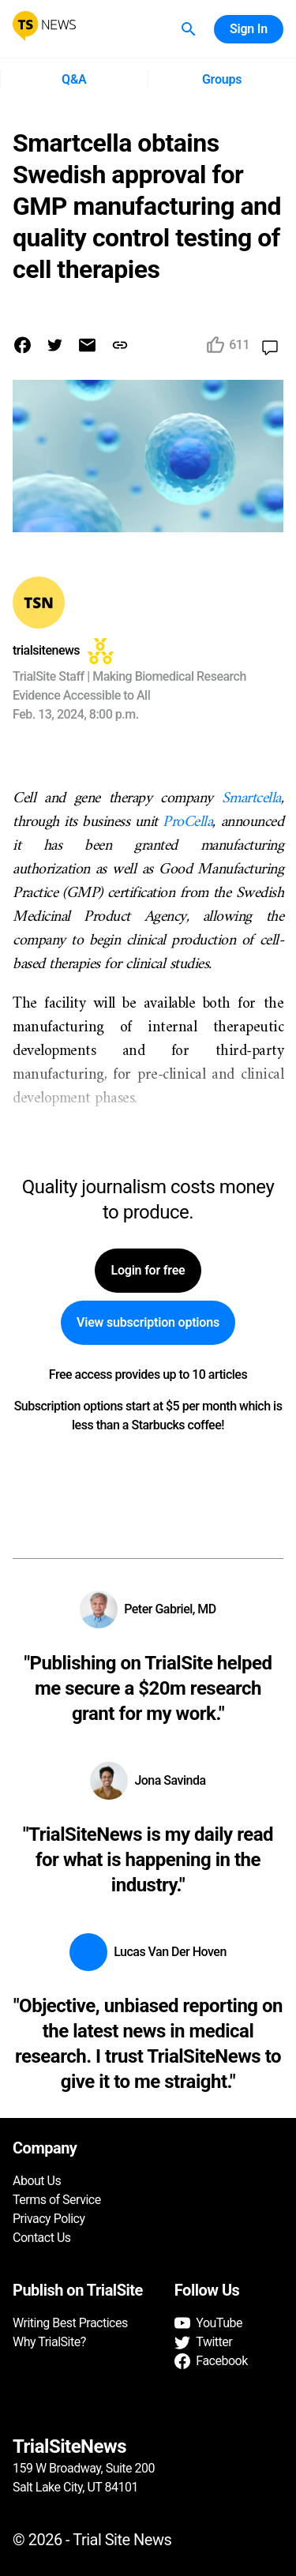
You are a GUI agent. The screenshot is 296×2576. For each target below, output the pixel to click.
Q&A (74, 80)
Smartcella (251, 799)
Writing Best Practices (70, 2322)
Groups (222, 80)
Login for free (147, 1271)
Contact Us (42, 2237)
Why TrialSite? (49, 2341)
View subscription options (148, 1323)
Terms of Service (57, 2199)
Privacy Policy (49, 2218)
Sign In (248, 29)
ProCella (187, 822)
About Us (37, 2180)
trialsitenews (46, 650)
